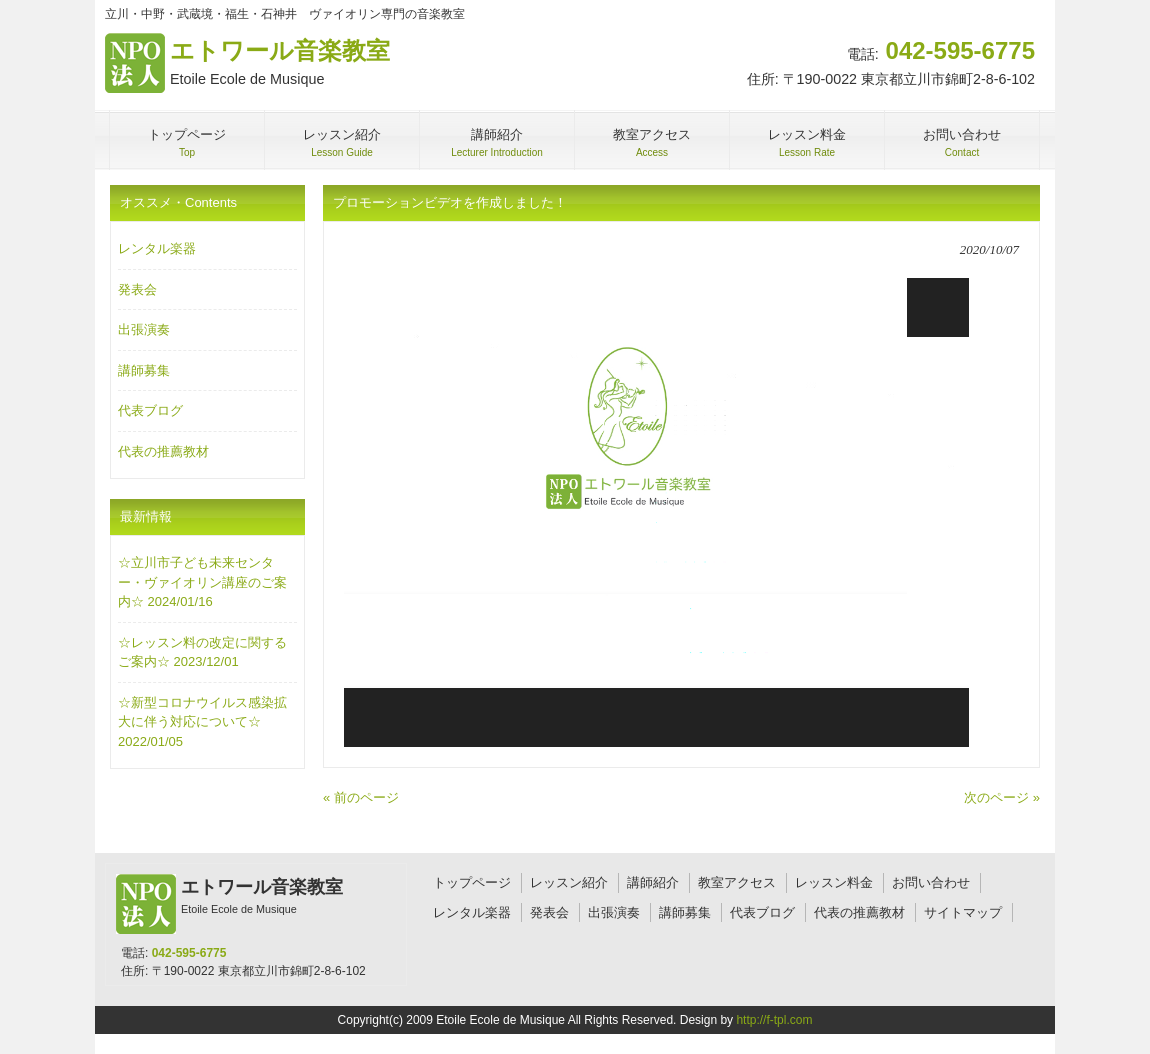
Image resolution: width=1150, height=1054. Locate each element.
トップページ (472, 882)
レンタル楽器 (157, 248)
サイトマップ (963, 912)
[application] (656, 512)
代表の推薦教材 (163, 451)
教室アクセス (737, 882)
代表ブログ (150, 410)
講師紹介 (653, 882)
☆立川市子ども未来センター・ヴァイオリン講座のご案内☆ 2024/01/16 (202, 582)
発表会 (137, 289)
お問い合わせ (931, 882)
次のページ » (1002, 797)
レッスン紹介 (569, 882)
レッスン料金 (834, 882)
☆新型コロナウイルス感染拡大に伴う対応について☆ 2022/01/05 (202, 722)
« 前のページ (361, 797)
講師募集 (144, 370)
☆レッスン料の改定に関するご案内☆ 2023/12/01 (202, 652)
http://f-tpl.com (774, 1020)
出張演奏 (144, 329)
